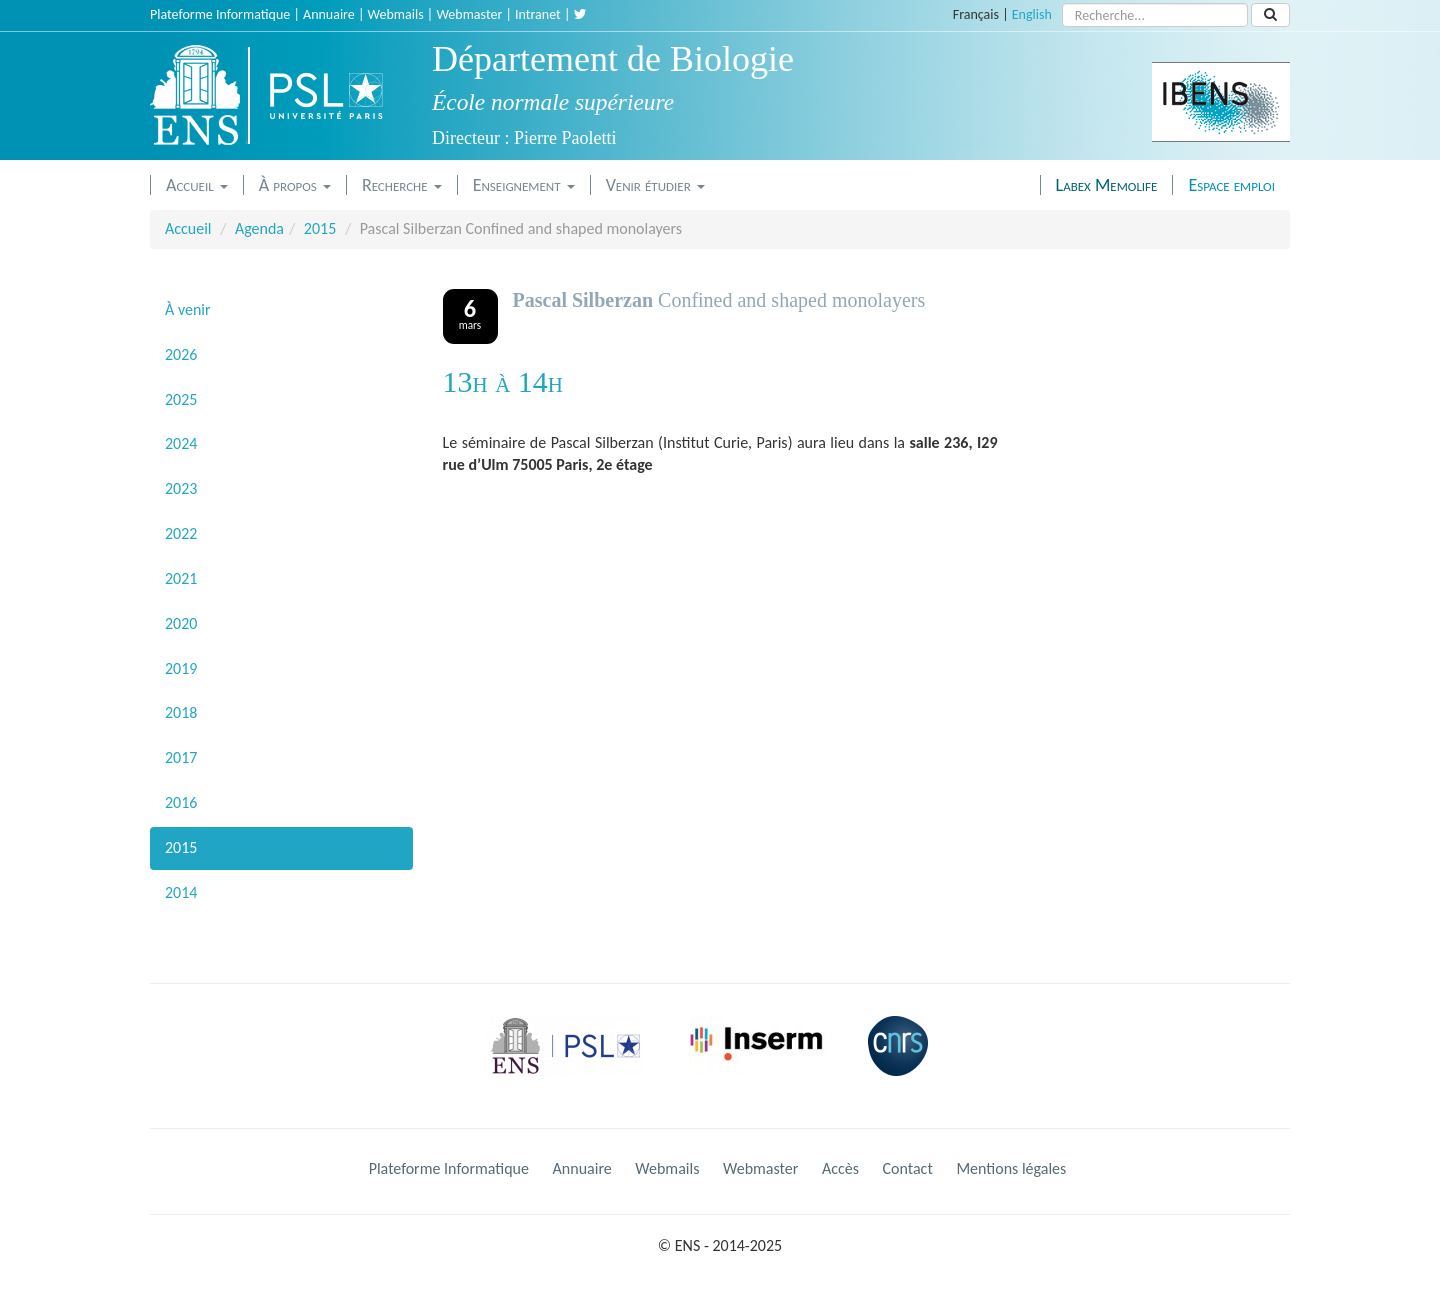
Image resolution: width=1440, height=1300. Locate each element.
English (1032, 14)
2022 (181, 533)
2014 (181, 892)
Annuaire (329, 14)
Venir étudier (655, 185)
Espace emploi (1231, 185)
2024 (181, 443)
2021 (181, 578)
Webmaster (469, 14)
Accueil (197, 185)
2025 (181, 399)
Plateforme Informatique (220, 14)
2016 (181, 802)
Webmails (396, 14)
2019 (181, 668)
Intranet (538, 14)
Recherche (402, 185)
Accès (840, 1168)
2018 (181, 712)
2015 (320, 228)
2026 (181, 354)
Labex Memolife (1107, 185)
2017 (181, 757)
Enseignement (524, 185)
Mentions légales (1011, 1168)
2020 (181, 623)
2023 (181, 488)
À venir (188, 309)
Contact (908, 1168)
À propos (295, 185)
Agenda (259, 228)
